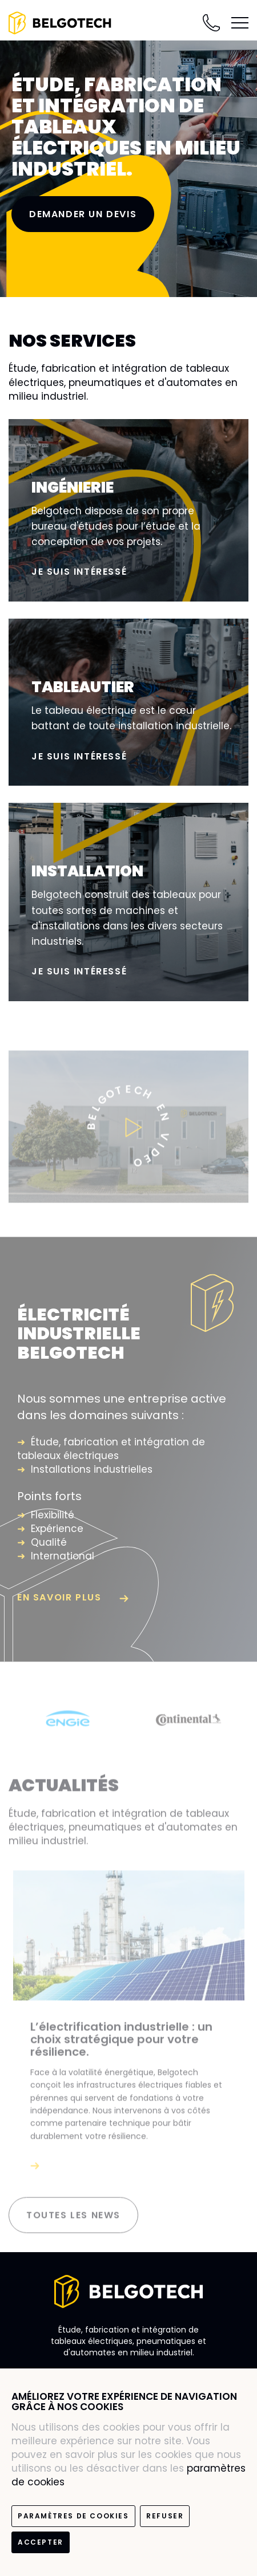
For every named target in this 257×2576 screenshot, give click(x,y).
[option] (69, 1724)
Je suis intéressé (79, 572)
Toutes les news (73, 2220)
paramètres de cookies (73, 2516)
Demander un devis (82, 214)
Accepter (40, 2542)
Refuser (164, 2516)
